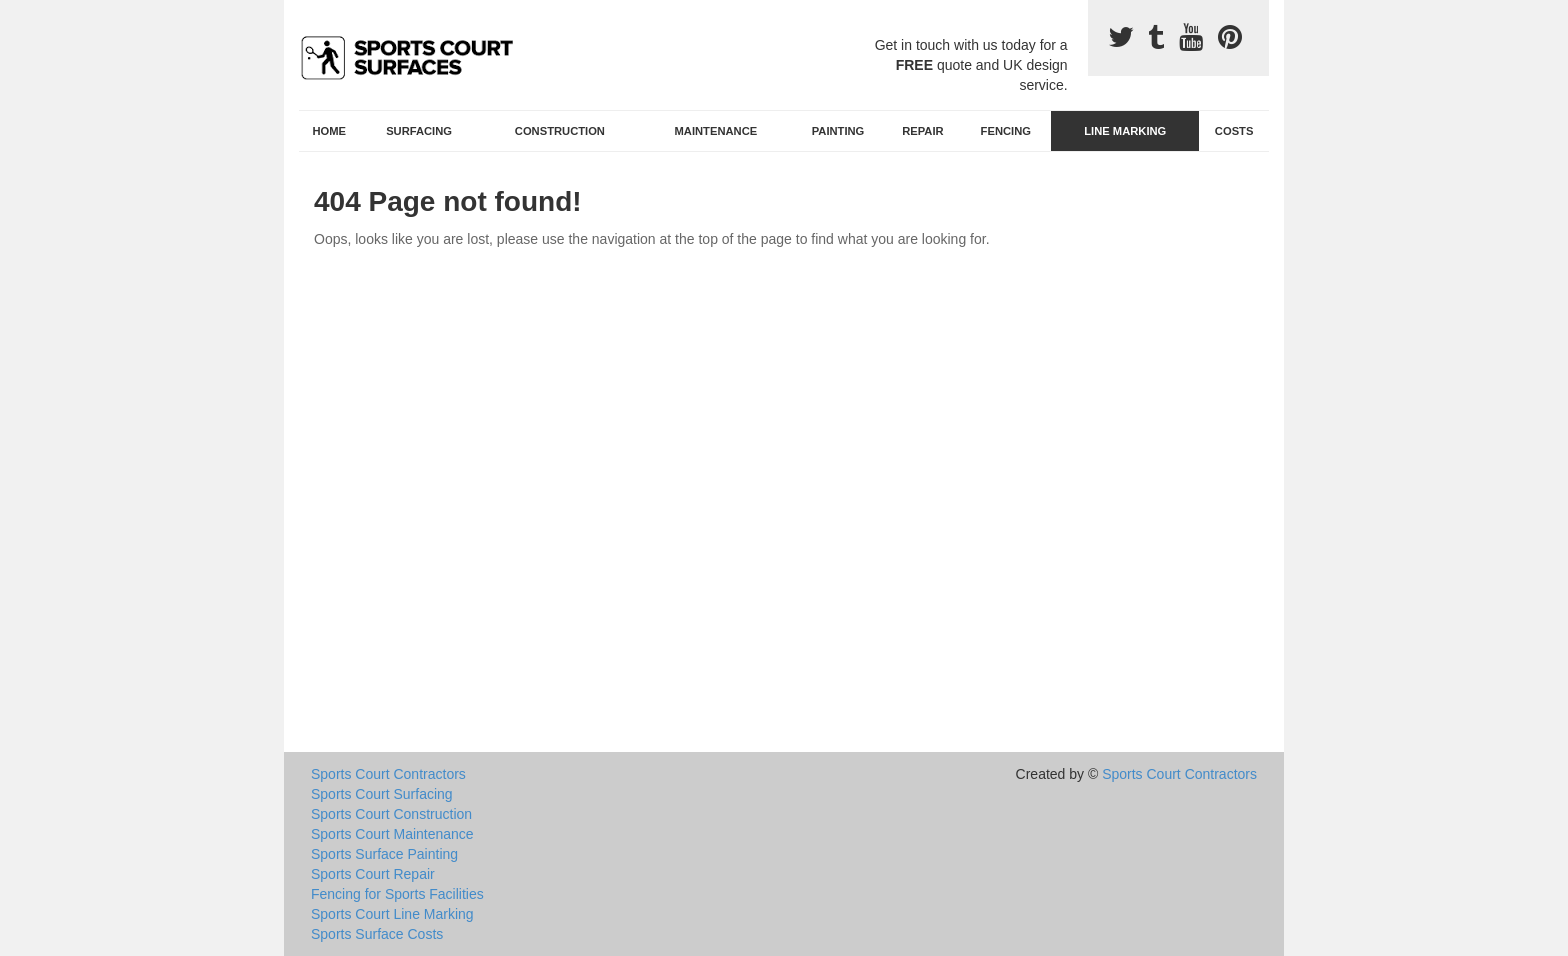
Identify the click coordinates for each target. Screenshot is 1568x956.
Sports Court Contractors (388, 774)
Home (330, 131)
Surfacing (419, 131)
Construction (560, 131)
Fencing (1006, 131)
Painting (838, 131)
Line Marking (1125, 131)
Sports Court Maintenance (392, 834)
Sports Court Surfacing (382, 794)
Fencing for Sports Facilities (397, 894)
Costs (1234, 131)
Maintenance (716, 131)
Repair (922, 131)
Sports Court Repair (373, 874)
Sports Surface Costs (377, 934)
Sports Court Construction (391, 814)
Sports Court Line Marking (392, 914)
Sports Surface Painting (384, 854)
